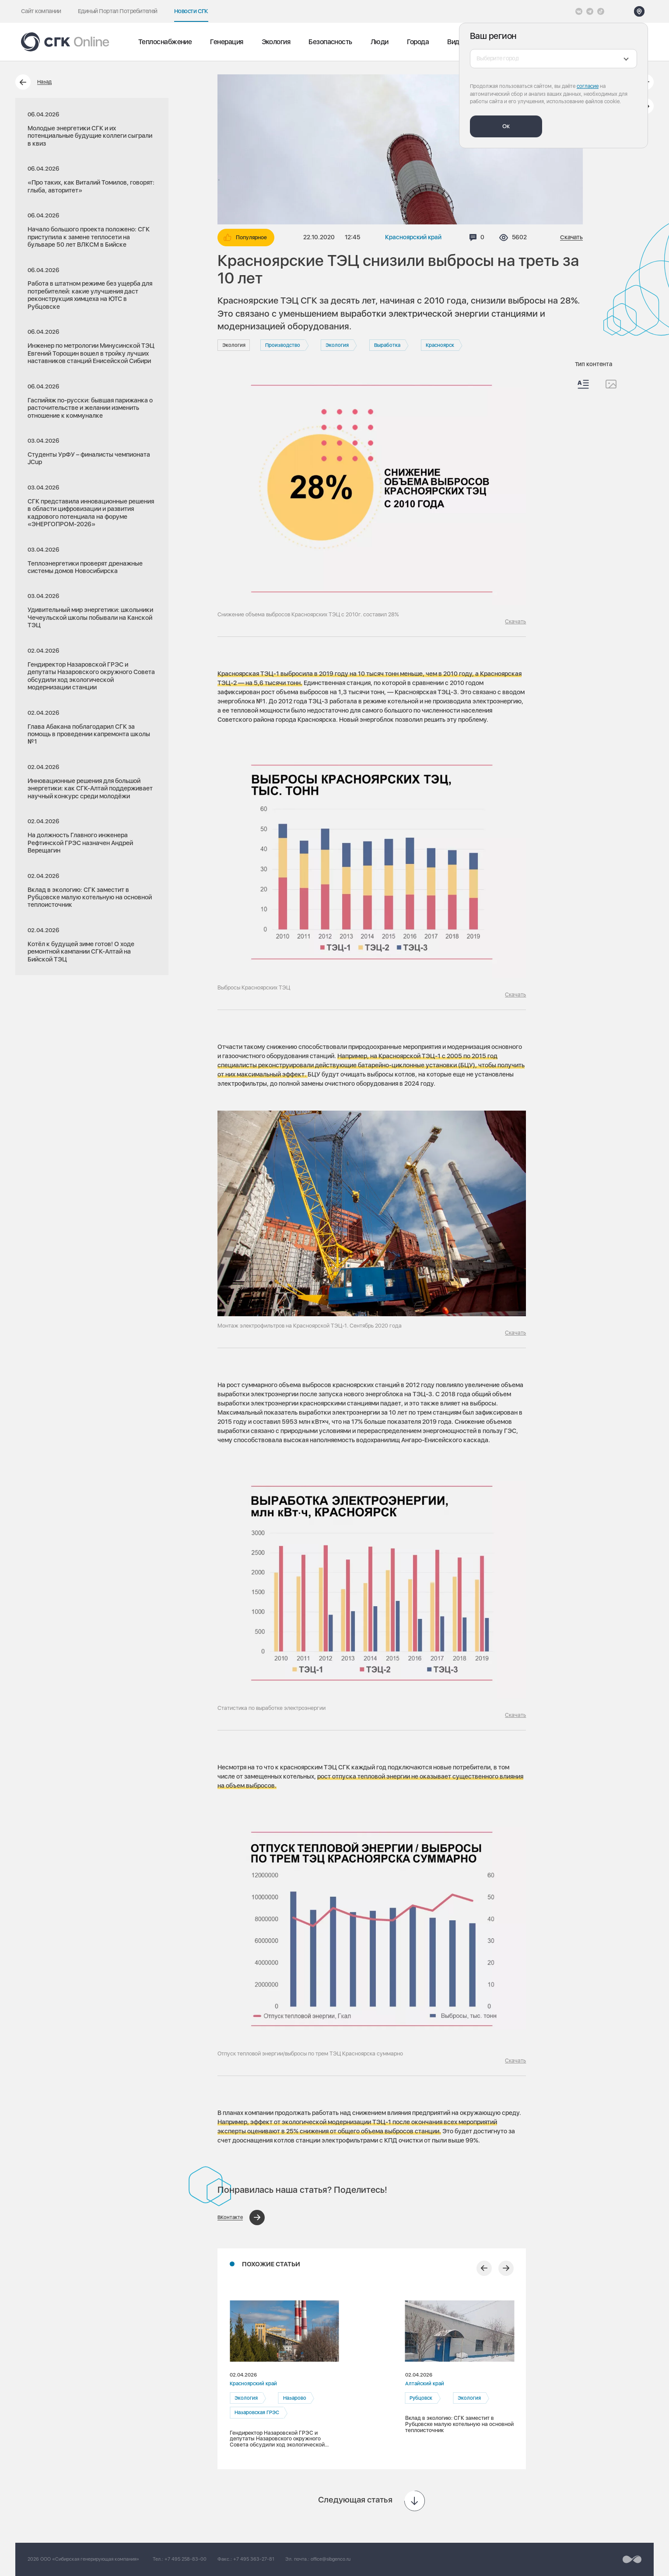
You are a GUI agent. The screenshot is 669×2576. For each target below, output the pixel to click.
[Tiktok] (600, 11)
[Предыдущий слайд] (484, 2268)
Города (418, 42)
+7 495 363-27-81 (253, 2559)
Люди (380, 42)
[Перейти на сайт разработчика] (632, 2559)
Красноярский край (413, 237)
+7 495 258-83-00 (186, 2559)
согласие (588, 86)
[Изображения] (611, 384)
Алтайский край (424, 2383)
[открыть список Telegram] (589, 11)
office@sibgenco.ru (330, 2559)
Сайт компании (41, 10)
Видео (456, 42)
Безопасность (330, 42)
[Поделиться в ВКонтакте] (241, 2217)
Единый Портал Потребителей (118, 10)
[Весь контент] (583, 384)
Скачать (571, 237)
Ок (506, 125)
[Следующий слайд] (506, 2268)
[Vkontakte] (578, 11)
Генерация (226, 42)
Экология (276, 42)
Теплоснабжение (165, 42)
